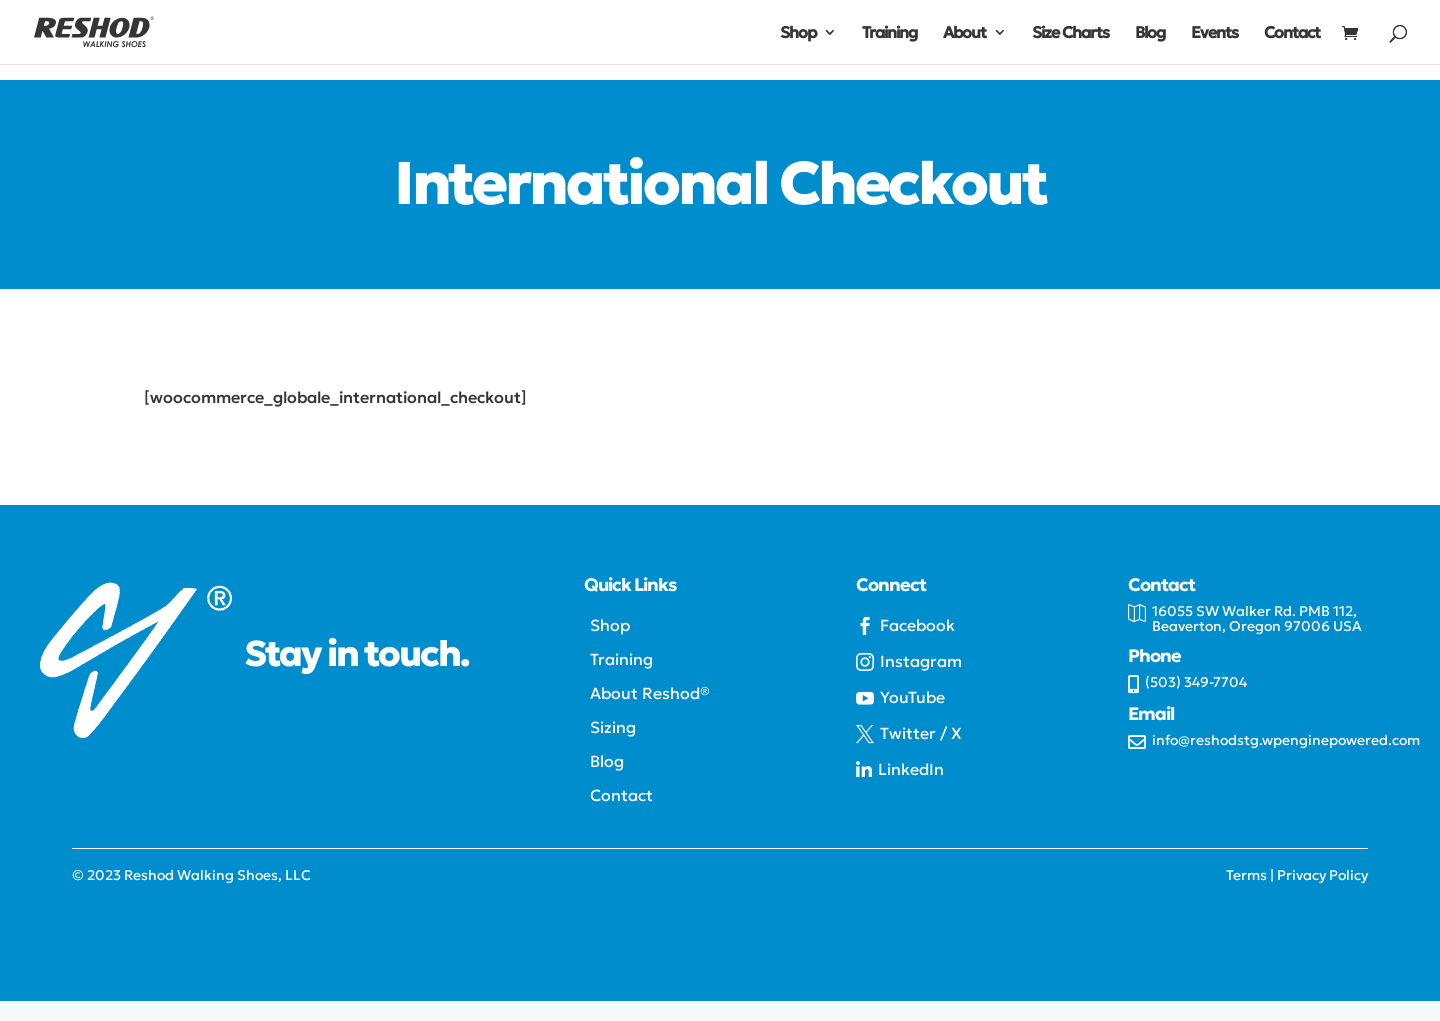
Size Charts (1070, 33)
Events (1214, 33)
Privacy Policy (1322, 875)
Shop (798, 33)
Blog (1150, 33)
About (964, 33)
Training (889, 33)
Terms (1246, 875)
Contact (1292, 33)
